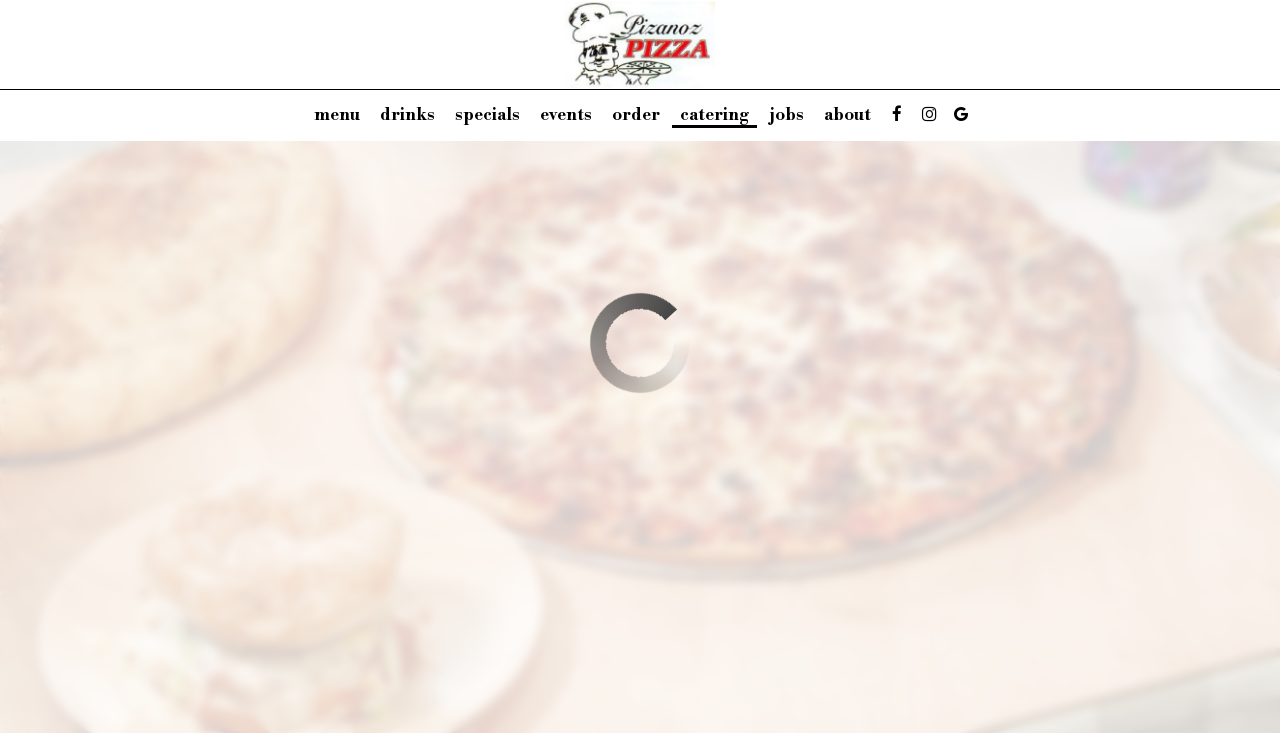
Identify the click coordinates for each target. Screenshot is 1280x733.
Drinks (407, 115)
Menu (337, 115)
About (847, 115)
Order (636, 115)
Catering (714, 115)
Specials (487, 115)
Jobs (786, 115)
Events (566, 115)
